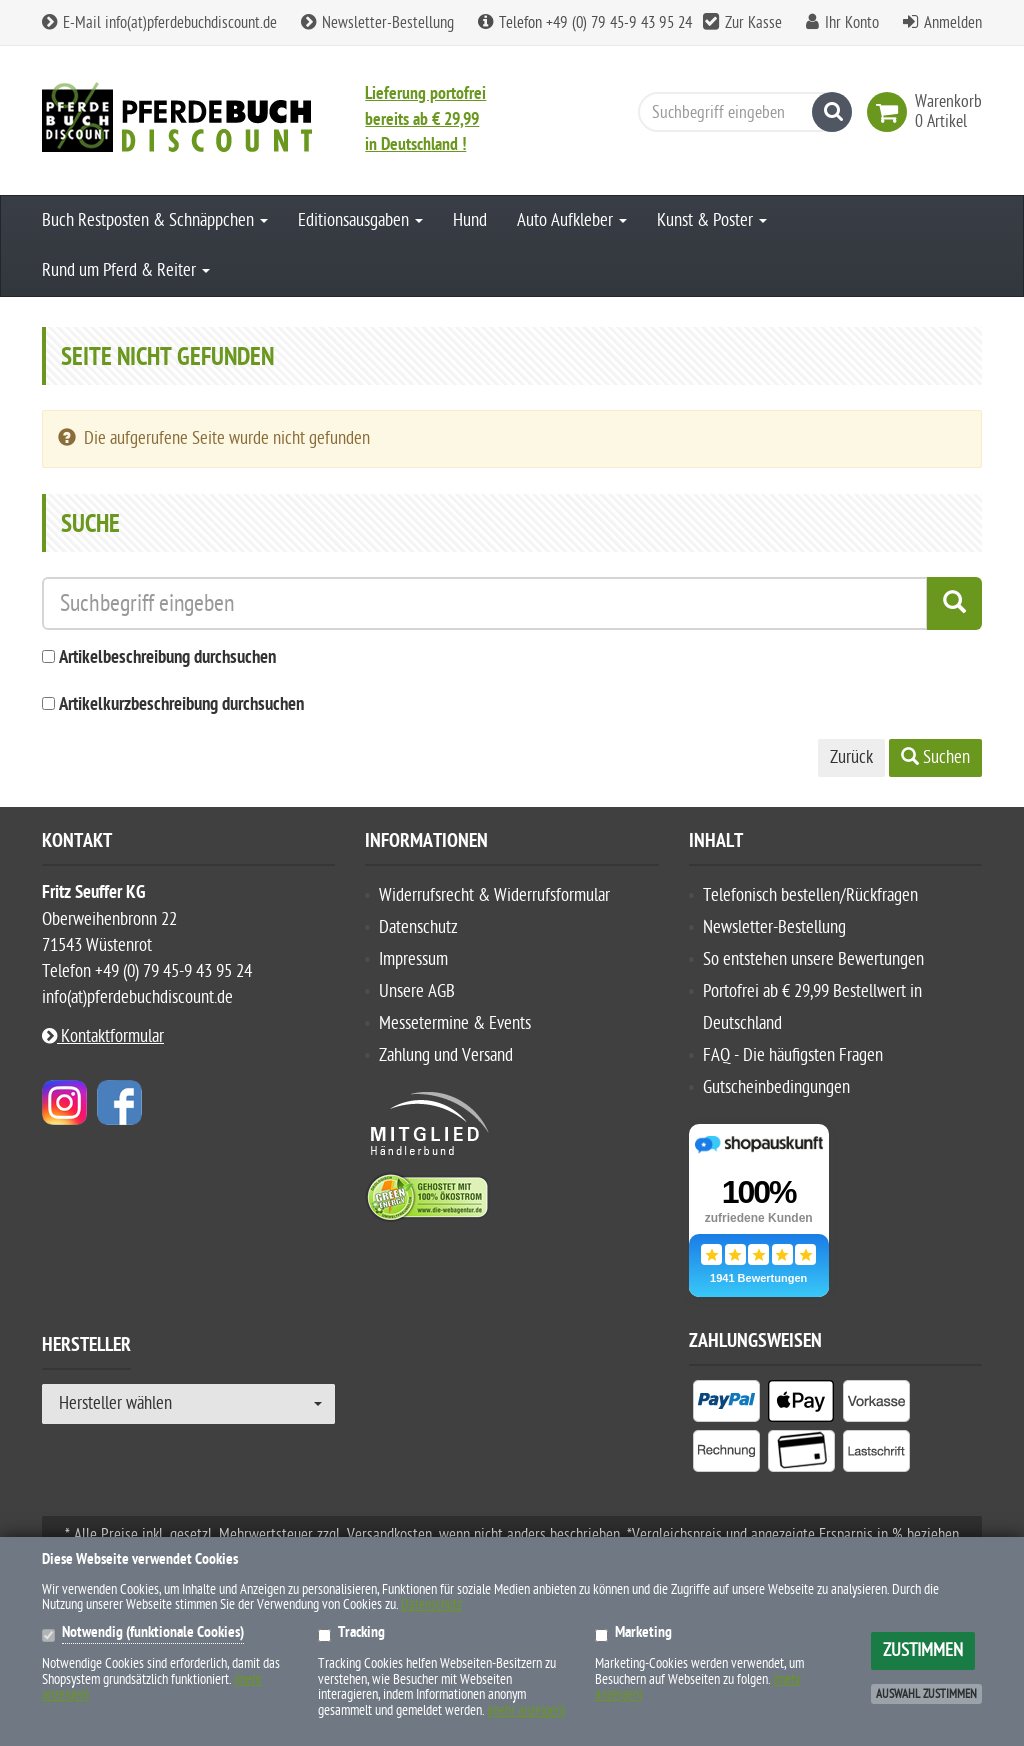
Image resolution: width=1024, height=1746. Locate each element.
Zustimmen (923, 1650)
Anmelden (953, 23)
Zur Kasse (753, 23)
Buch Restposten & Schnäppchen (155, 220)
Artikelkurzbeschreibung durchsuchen (181, 705)
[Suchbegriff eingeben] (740, 112)
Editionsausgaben (360, 220)
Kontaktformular (103, 1036)
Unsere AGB (417, 991)
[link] (891, 112)
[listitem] (726, 1405)
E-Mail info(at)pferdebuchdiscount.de (159, 23)
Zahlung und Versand (446, 1055)
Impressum (413, 959)
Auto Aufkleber (572, 220)
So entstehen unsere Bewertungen (813, 959)
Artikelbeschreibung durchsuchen (167, 658)
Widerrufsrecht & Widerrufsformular (494, 895)
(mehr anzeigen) (526, 1710)
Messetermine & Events (455, 1023)
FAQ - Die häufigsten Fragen (793, 1055)
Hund (470, 220)
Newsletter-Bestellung (377, 23)
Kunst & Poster (712, 220)
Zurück (851, 757)
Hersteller (86, 1348)
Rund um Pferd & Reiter (126, 270)
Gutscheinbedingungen (776, 1087)
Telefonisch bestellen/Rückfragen (810, 895)
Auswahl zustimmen (926, 1694)
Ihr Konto (852, 23)
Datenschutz (418, 927)
